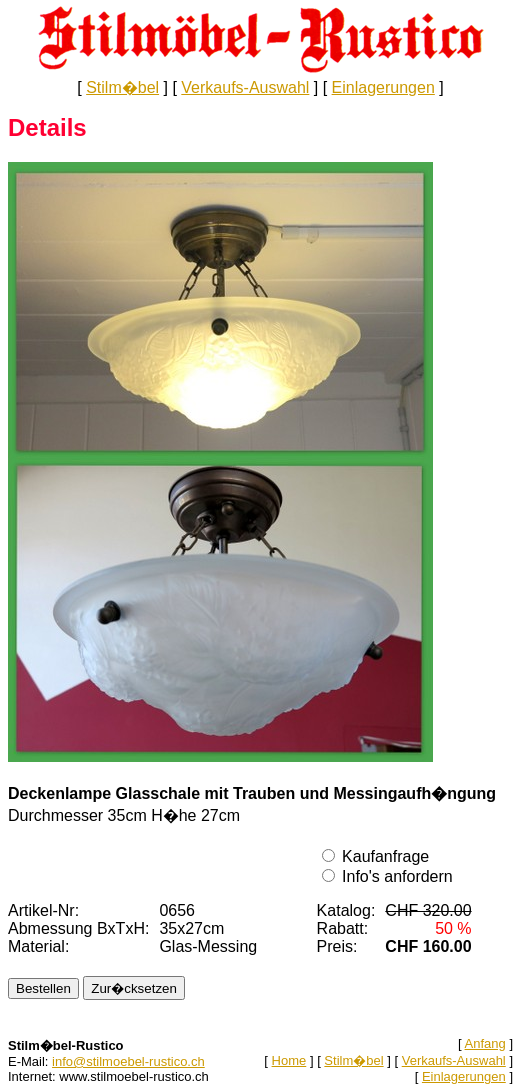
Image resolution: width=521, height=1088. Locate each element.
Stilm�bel (122, 87)
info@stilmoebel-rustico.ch (128, 1061)
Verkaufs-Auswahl (245, 87)
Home (289, 1060)
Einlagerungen (383, 87)
